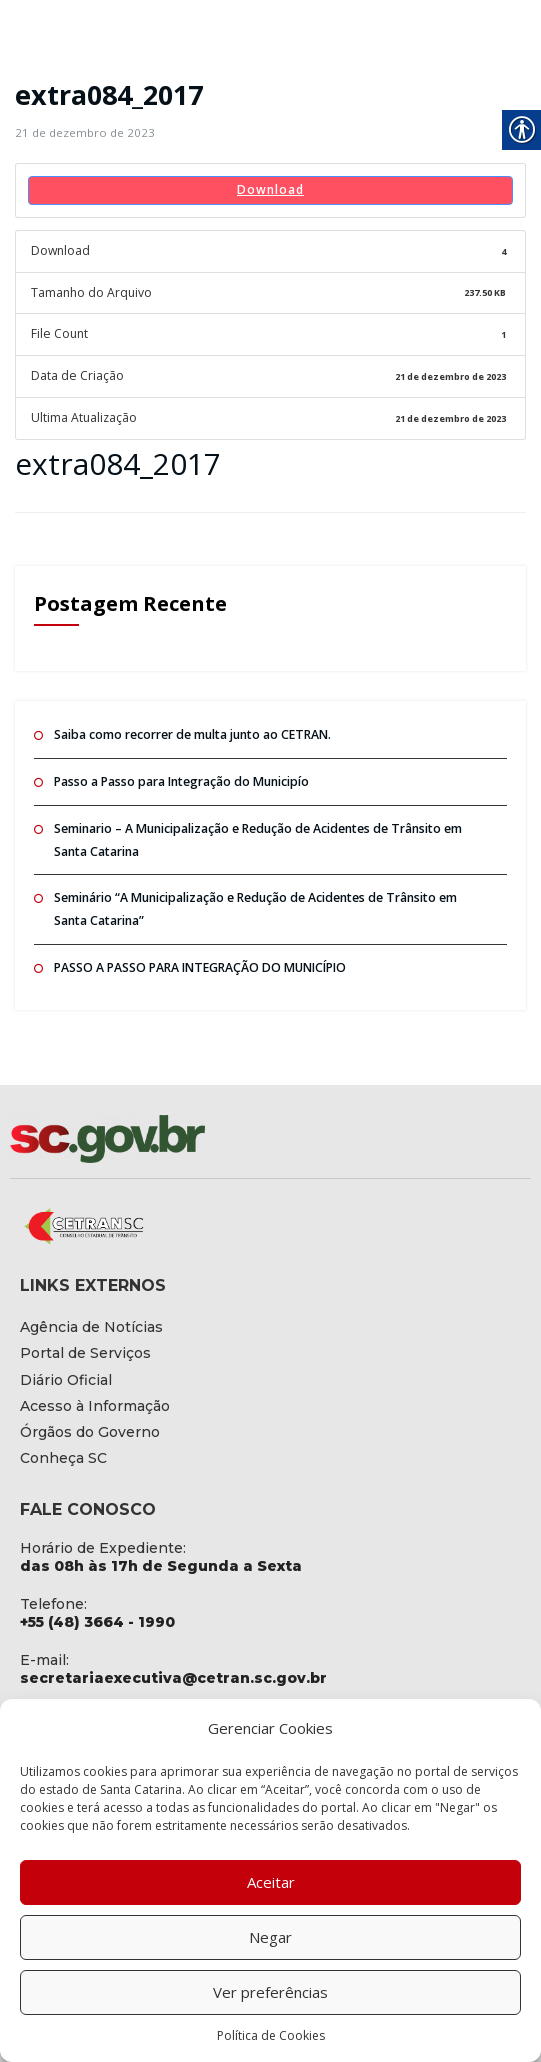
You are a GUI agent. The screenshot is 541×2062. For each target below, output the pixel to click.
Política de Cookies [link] (271, 2035)
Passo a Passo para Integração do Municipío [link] (179, 777)
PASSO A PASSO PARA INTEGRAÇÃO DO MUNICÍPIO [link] (198, 962)
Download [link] (270, 189)
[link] (82, 132)
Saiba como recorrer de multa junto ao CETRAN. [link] (190, 731)
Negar (270, 1937)
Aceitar (271, 1882)
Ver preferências (270, 1992)
